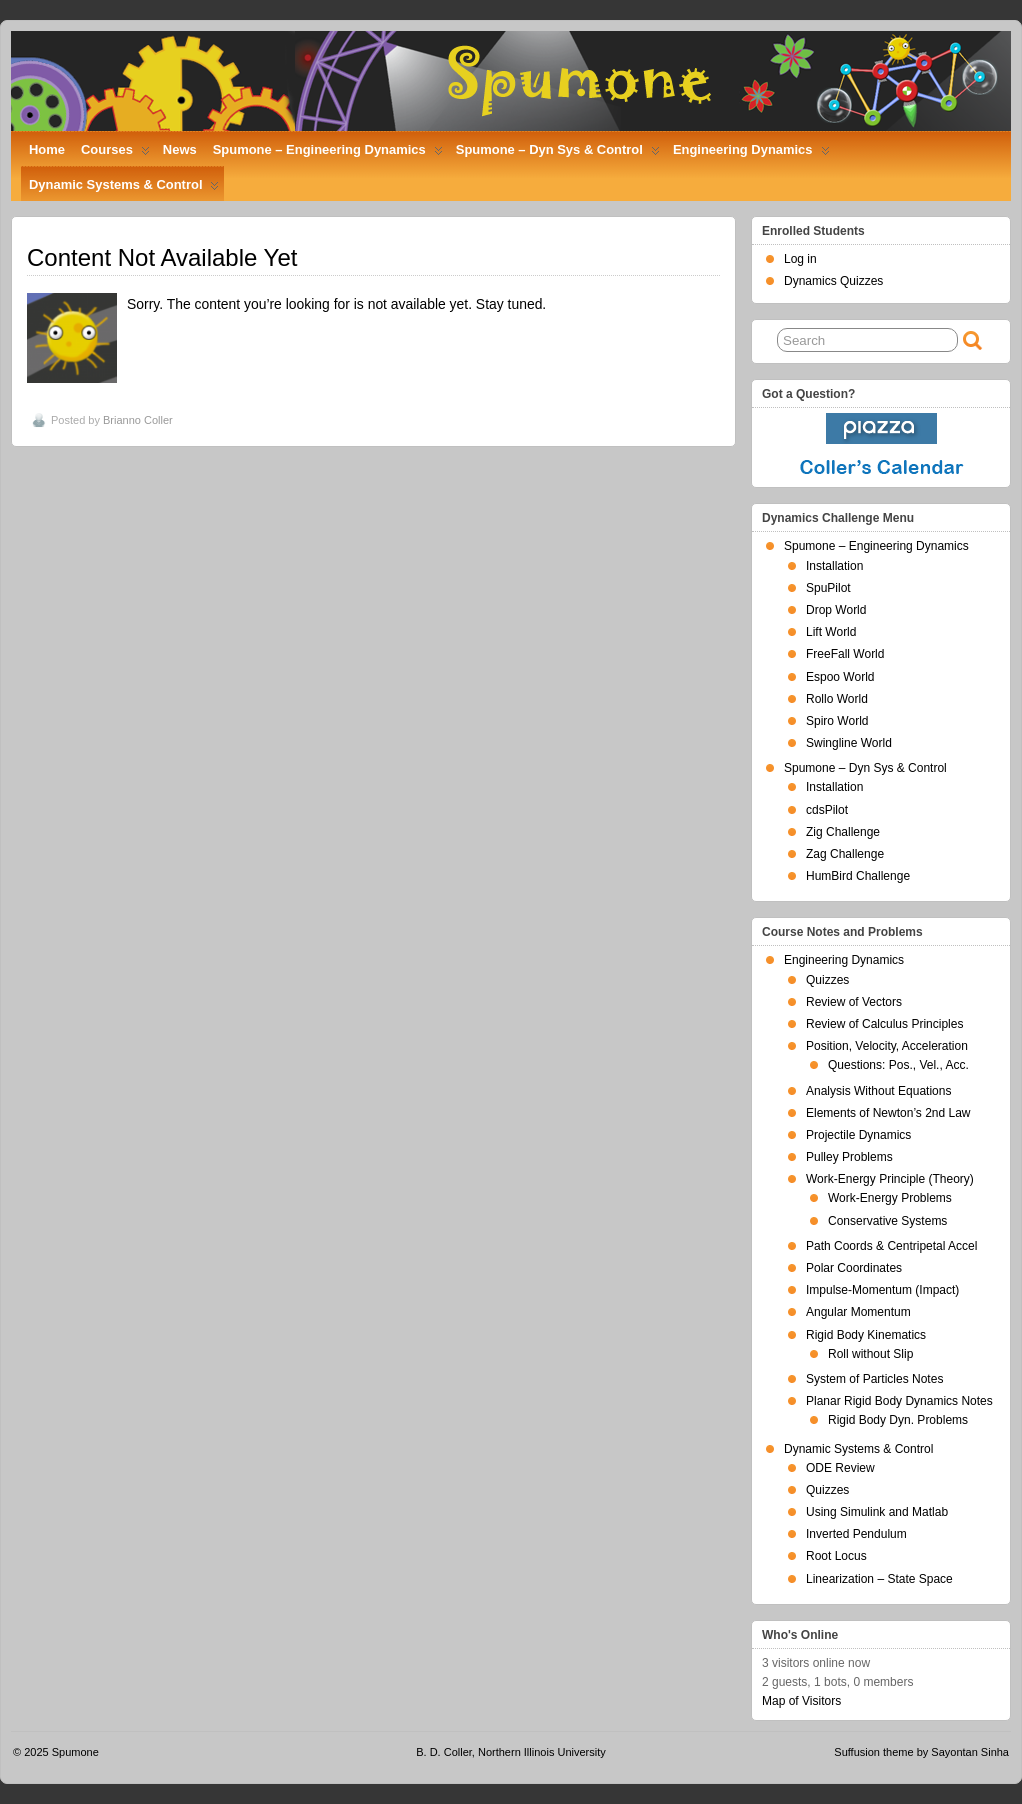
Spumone (75, 1752)
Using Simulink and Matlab (877, 1512)
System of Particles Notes (874, 1379)
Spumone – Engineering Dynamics (328, 154)
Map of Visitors (801, 1701)
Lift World (831, 632)
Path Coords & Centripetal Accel (891, 1246)
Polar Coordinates (854, 1268)
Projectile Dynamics (858, 1135)
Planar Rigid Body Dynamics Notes (899, 1401)
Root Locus (836, 1556)
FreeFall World (845, 654)
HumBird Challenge (858, 876)
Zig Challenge (843, 832)
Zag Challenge (845, 854)
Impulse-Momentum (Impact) (882, 1290)
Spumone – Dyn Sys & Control (558, 154)
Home (47, 149)
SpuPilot (828, 588)
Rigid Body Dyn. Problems (898, 1420)
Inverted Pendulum (856, 1534)
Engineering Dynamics (751, 154)
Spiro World (837, 721)
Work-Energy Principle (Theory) (890, 1179)
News (180, 149)
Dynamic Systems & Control (124, 189)
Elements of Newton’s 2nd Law (888, 1113)
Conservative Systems (887, 1221)
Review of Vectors (854, 1002)
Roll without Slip (870, 1354)
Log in (800, 259)
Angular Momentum (858, 1312)
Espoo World (840, 677)
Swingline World (849, 743)
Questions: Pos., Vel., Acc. (898, 1065)
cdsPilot (827, 810)
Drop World (836, 610)
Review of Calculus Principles (884, 1024)
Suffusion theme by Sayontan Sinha (921, 1752)
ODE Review (840, 1468)
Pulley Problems (849, 1157)
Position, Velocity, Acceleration (887, 1046)
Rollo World (837, 699)
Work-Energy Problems (890, 1198)
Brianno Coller (138, 420)
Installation (834, 566)
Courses (115, 154)
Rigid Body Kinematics (866, 1335)
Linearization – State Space (879, 1579)
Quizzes (827, 980)
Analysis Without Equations (878, 1091)
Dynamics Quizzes (833, 281)
